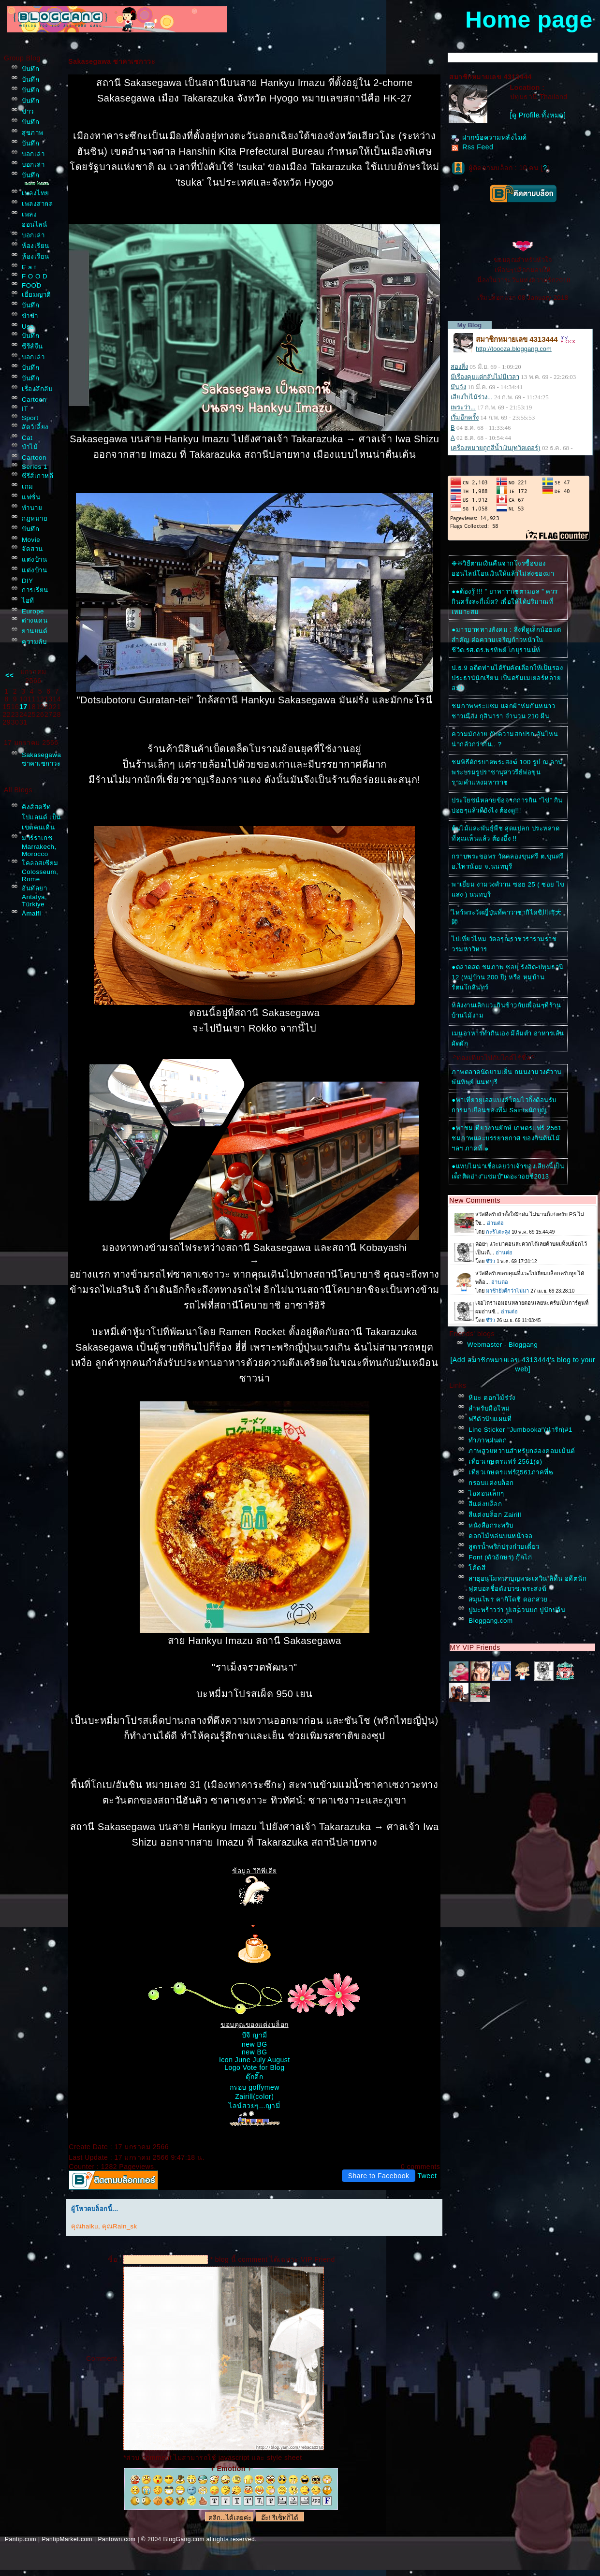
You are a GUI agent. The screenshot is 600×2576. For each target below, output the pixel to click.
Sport (30, 418)
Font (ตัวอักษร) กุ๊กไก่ (500, 1557)
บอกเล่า (33, 154)
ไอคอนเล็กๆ (486, 1493)
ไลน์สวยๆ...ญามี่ (254, 2106)
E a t (29, 267)
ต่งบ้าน (34, 559)
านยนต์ (34, 631)
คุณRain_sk (119, 2226)
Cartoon (34, 399)
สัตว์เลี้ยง (35, 427)
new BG (254, 2044)
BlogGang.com (184, 2539)
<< (9, 675)
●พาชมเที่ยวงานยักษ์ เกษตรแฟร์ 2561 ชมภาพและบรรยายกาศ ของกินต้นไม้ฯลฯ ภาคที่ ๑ (507, 1138)
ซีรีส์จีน (32, 346)
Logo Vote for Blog (254, 2067)
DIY (27, 580)
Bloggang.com (490, 1620)
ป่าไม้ (30, 447)
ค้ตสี (476, 1568)
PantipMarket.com (67, 2539)
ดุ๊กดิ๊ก (254, 2077)
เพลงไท (35, 193)
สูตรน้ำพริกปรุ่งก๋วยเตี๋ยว (504, 1546)
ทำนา (32, 507)
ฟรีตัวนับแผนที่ (490, 1419)
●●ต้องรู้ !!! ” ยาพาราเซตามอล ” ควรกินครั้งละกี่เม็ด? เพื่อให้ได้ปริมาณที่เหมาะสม (504, 601)
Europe (33, 611)
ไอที (28, 600)
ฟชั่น (31, 497)
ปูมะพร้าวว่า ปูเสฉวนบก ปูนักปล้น (516, 1610)
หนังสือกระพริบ (490, 1525)
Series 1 (34, 466)
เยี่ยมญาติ (36, 294)
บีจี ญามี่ (254, 2035)
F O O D (34, 276)
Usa (28, 326)
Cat (27, 437)
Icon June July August (254, 2060)
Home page (528, 19)
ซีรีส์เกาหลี (37, 476)
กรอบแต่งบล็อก (491, 1482)
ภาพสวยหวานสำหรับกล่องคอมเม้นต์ (521, 1451)
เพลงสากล (37, 203)
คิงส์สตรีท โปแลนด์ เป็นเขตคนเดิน (41, 817)
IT (25, 408)
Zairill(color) (254, 2096)
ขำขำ (30, 316)
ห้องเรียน (35, 245)
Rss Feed (472, 147)
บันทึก (30, 69)
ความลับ (34, 641)
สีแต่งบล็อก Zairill (494, 1514)
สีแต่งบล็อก (485, 1504)
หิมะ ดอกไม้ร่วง (491, 1397)
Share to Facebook (379, 2176)
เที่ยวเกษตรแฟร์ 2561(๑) (505, 1461)
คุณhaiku (84, 2226)
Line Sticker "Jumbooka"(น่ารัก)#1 (520, 1429)
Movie (31, 539)
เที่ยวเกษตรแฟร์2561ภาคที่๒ (510, 1472)
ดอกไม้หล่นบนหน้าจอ (500, 1536)
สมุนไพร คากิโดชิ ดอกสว (507, 1599)
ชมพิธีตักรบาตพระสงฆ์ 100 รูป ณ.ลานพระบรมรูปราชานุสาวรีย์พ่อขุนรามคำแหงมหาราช (507, 772)
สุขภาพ (33, 132)
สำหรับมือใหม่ (489, 1408)
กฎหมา (34, 518)
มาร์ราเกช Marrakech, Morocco (39, 846)
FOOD (32, 285)
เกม (27, 486)
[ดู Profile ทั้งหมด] (538, 115)
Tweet (427, 2176)
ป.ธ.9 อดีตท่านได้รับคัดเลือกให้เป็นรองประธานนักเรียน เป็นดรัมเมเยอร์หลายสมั (507, 678)
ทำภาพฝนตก (487, 1440)
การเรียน (35, 590)
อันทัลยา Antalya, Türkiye (34, 896)
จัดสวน (32, 549)
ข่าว (28, 111)
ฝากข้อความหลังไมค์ (489, 137)
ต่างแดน (34, 620)
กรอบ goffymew (254, 2087)
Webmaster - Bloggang (502, 1344)
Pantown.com (116, 2539)
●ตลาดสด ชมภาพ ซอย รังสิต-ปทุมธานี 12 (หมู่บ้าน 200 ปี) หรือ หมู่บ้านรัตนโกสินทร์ (508, 977)
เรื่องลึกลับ (37, 389)
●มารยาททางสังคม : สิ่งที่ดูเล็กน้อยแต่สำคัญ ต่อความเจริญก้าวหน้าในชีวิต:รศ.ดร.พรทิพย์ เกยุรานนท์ (506, 640)
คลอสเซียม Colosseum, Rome (40, 871)
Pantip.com (20, 2539)
